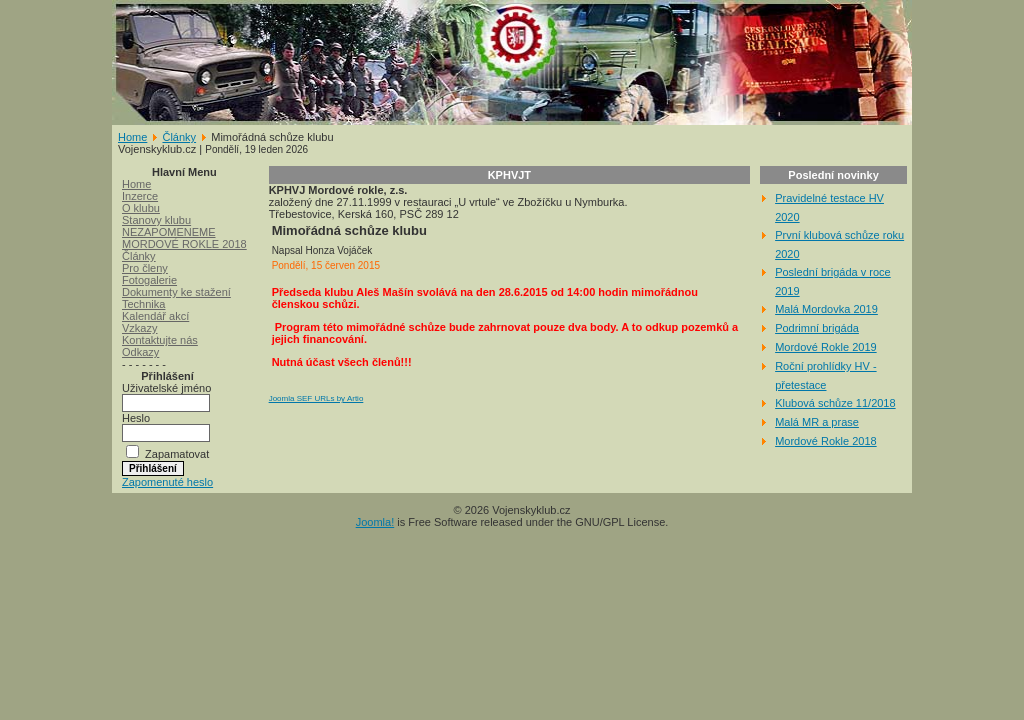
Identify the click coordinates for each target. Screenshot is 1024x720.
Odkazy (140, 352)
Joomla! (375, 522)
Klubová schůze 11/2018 (835, 403)
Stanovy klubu (156, 220)
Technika (143, 304)
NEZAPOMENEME (169, 232)
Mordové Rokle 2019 (826, 347)
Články (179, 137)
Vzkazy (139, 328)
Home (132, 137)
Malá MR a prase (817, 422)
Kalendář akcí (155, 316)
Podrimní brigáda (817, 328)
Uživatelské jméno (166, 388)
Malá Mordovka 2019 (826, 309)
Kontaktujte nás (160, 340)
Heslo (136, 418)
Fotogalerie (149, 280)
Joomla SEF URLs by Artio (316, 398)
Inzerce (140, 196)
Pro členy (145, 268)
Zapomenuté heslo (167, 482)
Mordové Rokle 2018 (826, 441)
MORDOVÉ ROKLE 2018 (184, 244)
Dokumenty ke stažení (176, 292)
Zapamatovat (177, 454)
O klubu (141, 208)
